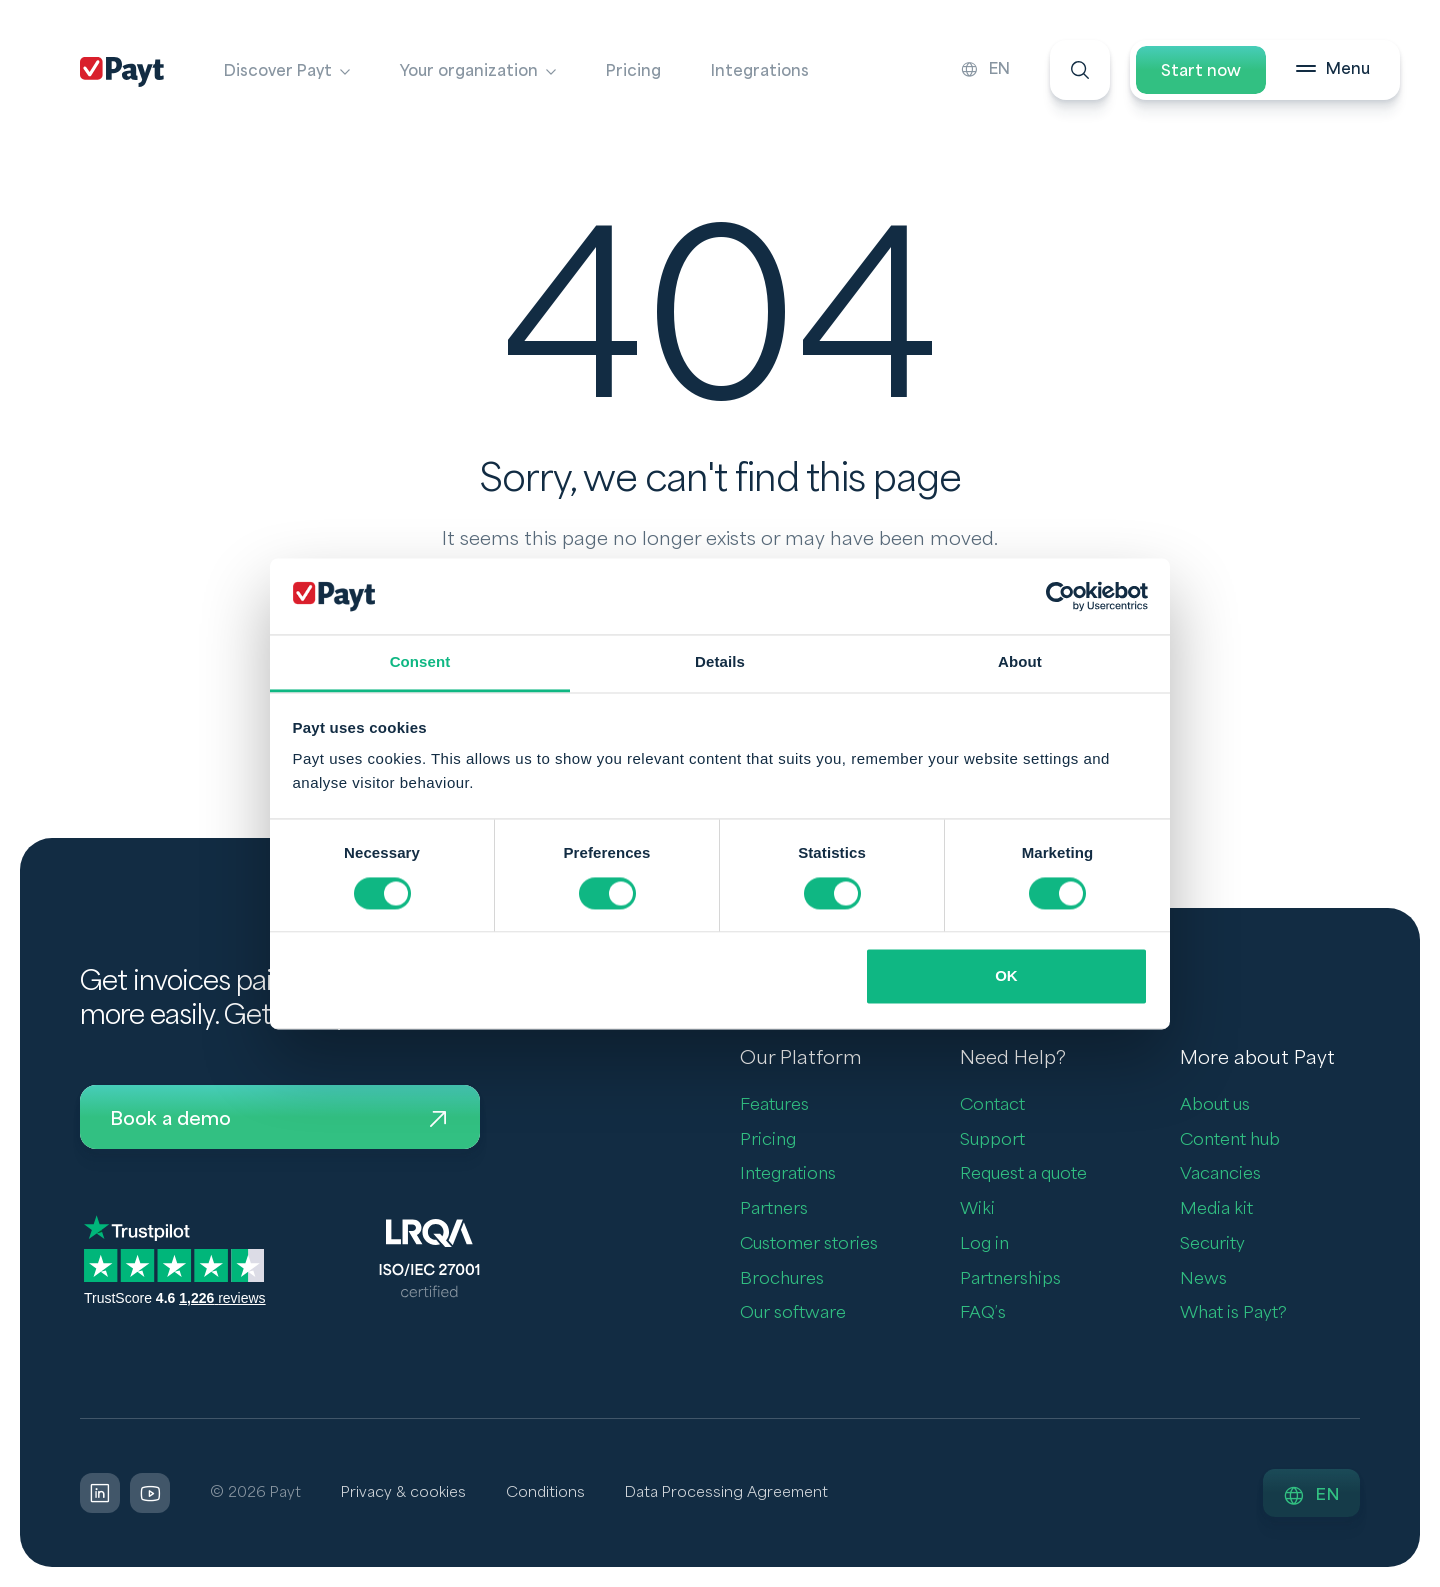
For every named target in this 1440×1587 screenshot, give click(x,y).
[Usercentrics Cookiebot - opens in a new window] (1060, 596)
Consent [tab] (420, 662)
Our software (793, 1312)
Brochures (782, 1278)
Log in (984, 1243)
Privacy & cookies (403, 1492)
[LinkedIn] (100, 1493)
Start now (1201, 71)
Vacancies (1220, 1173)
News (1203, 1278)
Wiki (977, 1208)
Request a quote (1023, 1173)
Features (774, 1104)
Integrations (760, 71)
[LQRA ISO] (429, 1257)
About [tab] (1020, 662)
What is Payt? (1233, 1312)
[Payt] (122, 72)
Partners (774, 1208)
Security (1212, 1243)
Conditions (545, 1492)
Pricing (633, 71)
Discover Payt (278, 71)
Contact (992, 1104)
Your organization (469, 71)
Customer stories (809, 1243)
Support (992, 1139)
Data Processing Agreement (726, 1492)
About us (1215, 1104)
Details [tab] (720, 662)
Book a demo (280, 1119)
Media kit (1216, 1208)
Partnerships (1010, 1278)
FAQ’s (983, 1312)
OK (1006, 976)
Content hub (1230, 1139)
